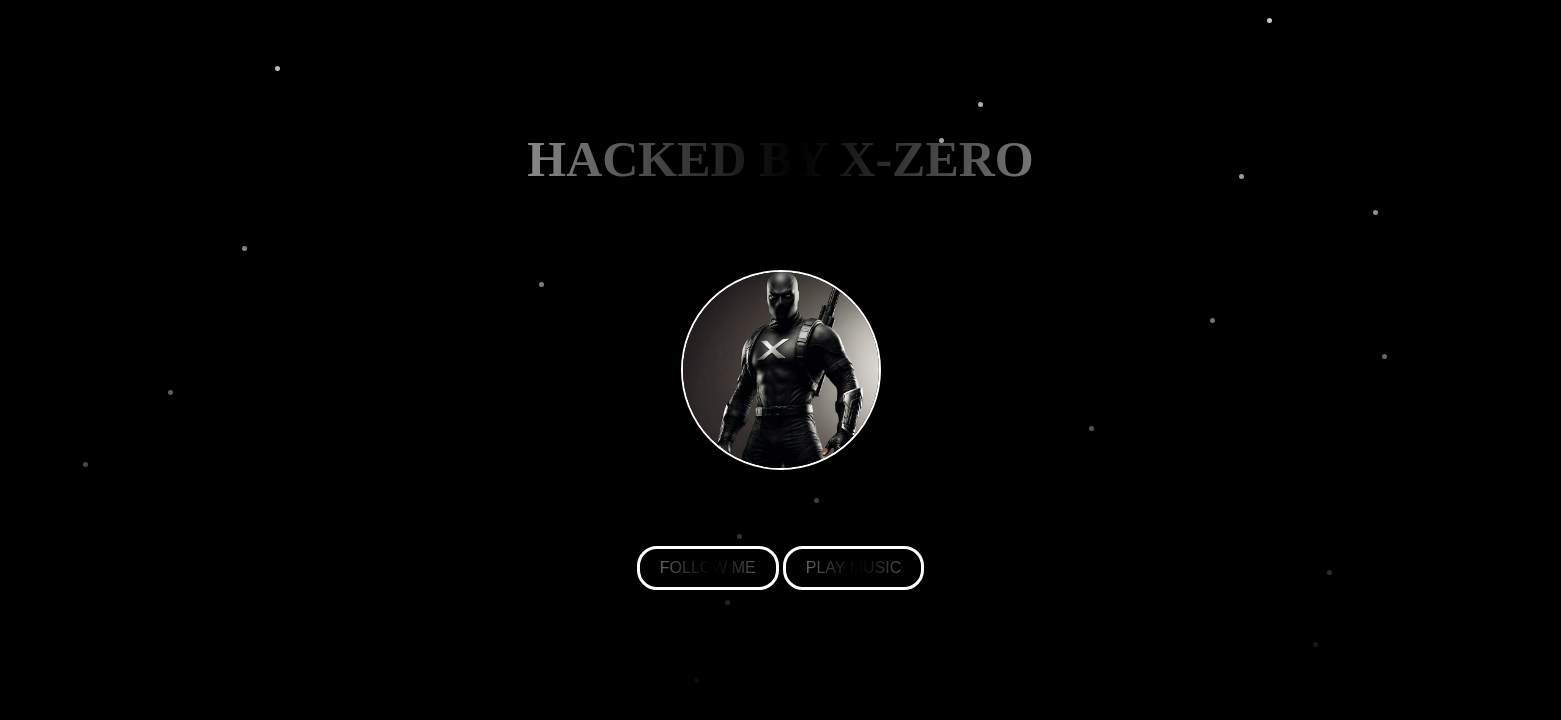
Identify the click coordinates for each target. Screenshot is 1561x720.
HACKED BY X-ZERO (780, 159)
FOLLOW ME (708, 567)
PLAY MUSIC (853, 567)
